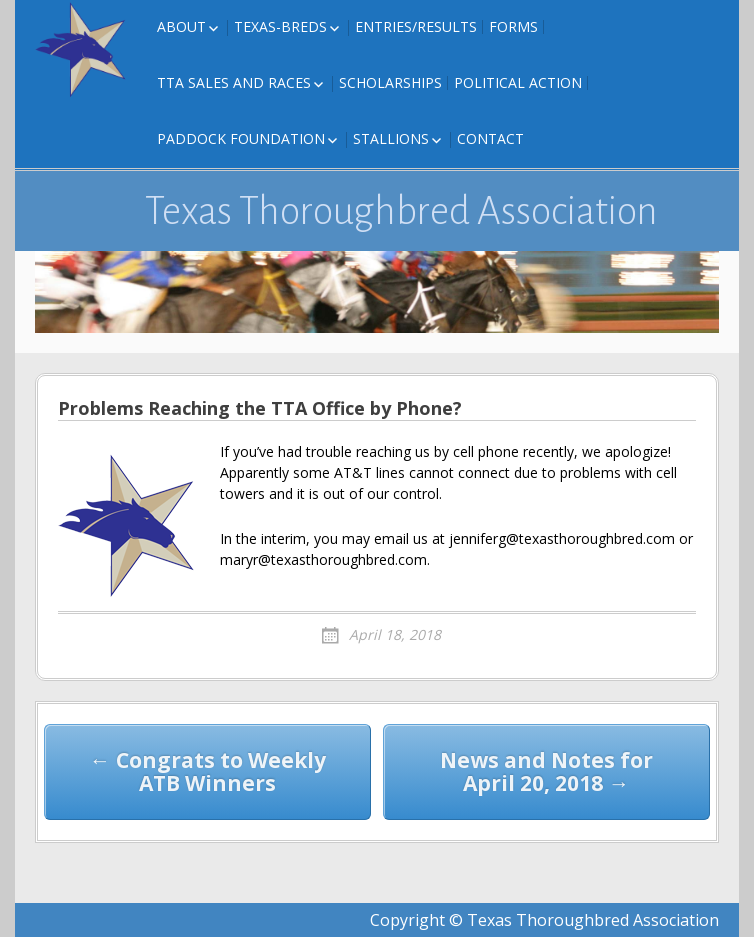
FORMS (513, 26)
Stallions (391, 138)
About (181, 26)
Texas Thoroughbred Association (401, 211)
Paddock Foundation (241, 138)
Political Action (518, 82)
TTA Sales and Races (234, 82)
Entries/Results (416, 26)
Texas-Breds (280, 26)
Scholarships (390, 82)
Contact (490, 138)
